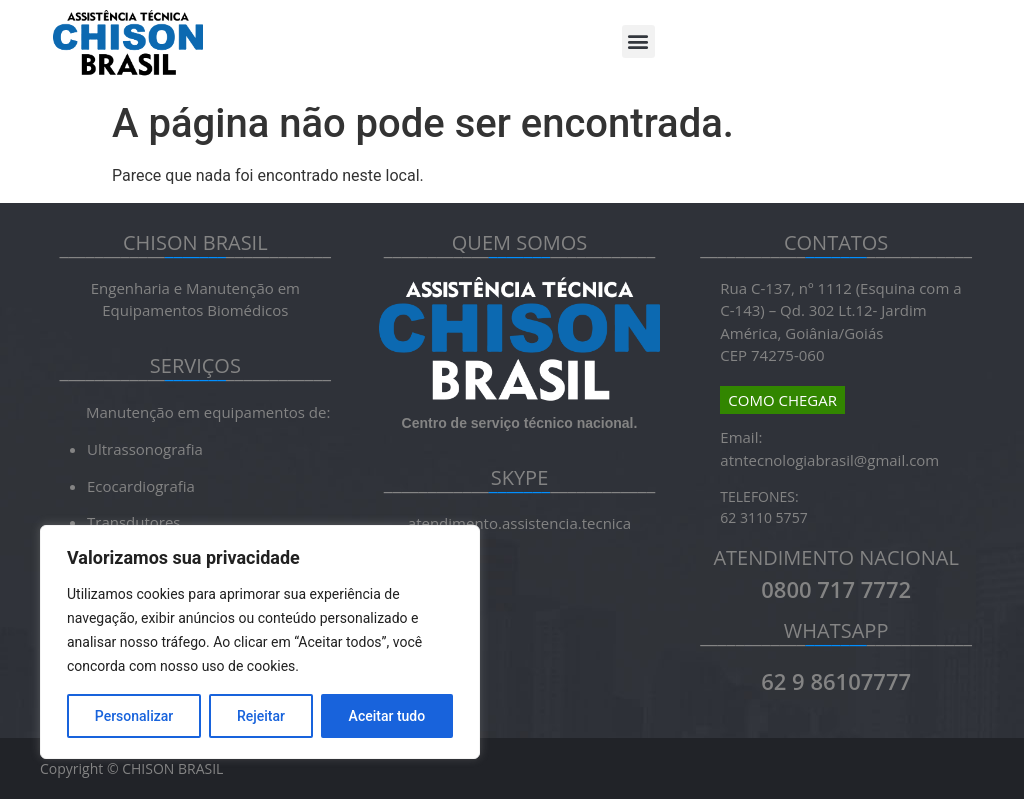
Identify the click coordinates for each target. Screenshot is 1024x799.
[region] (260, 642)
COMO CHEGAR (782, 400)
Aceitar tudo (387, 716)
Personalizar (134, 716)
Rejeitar (261, 716)
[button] (638, 41)
